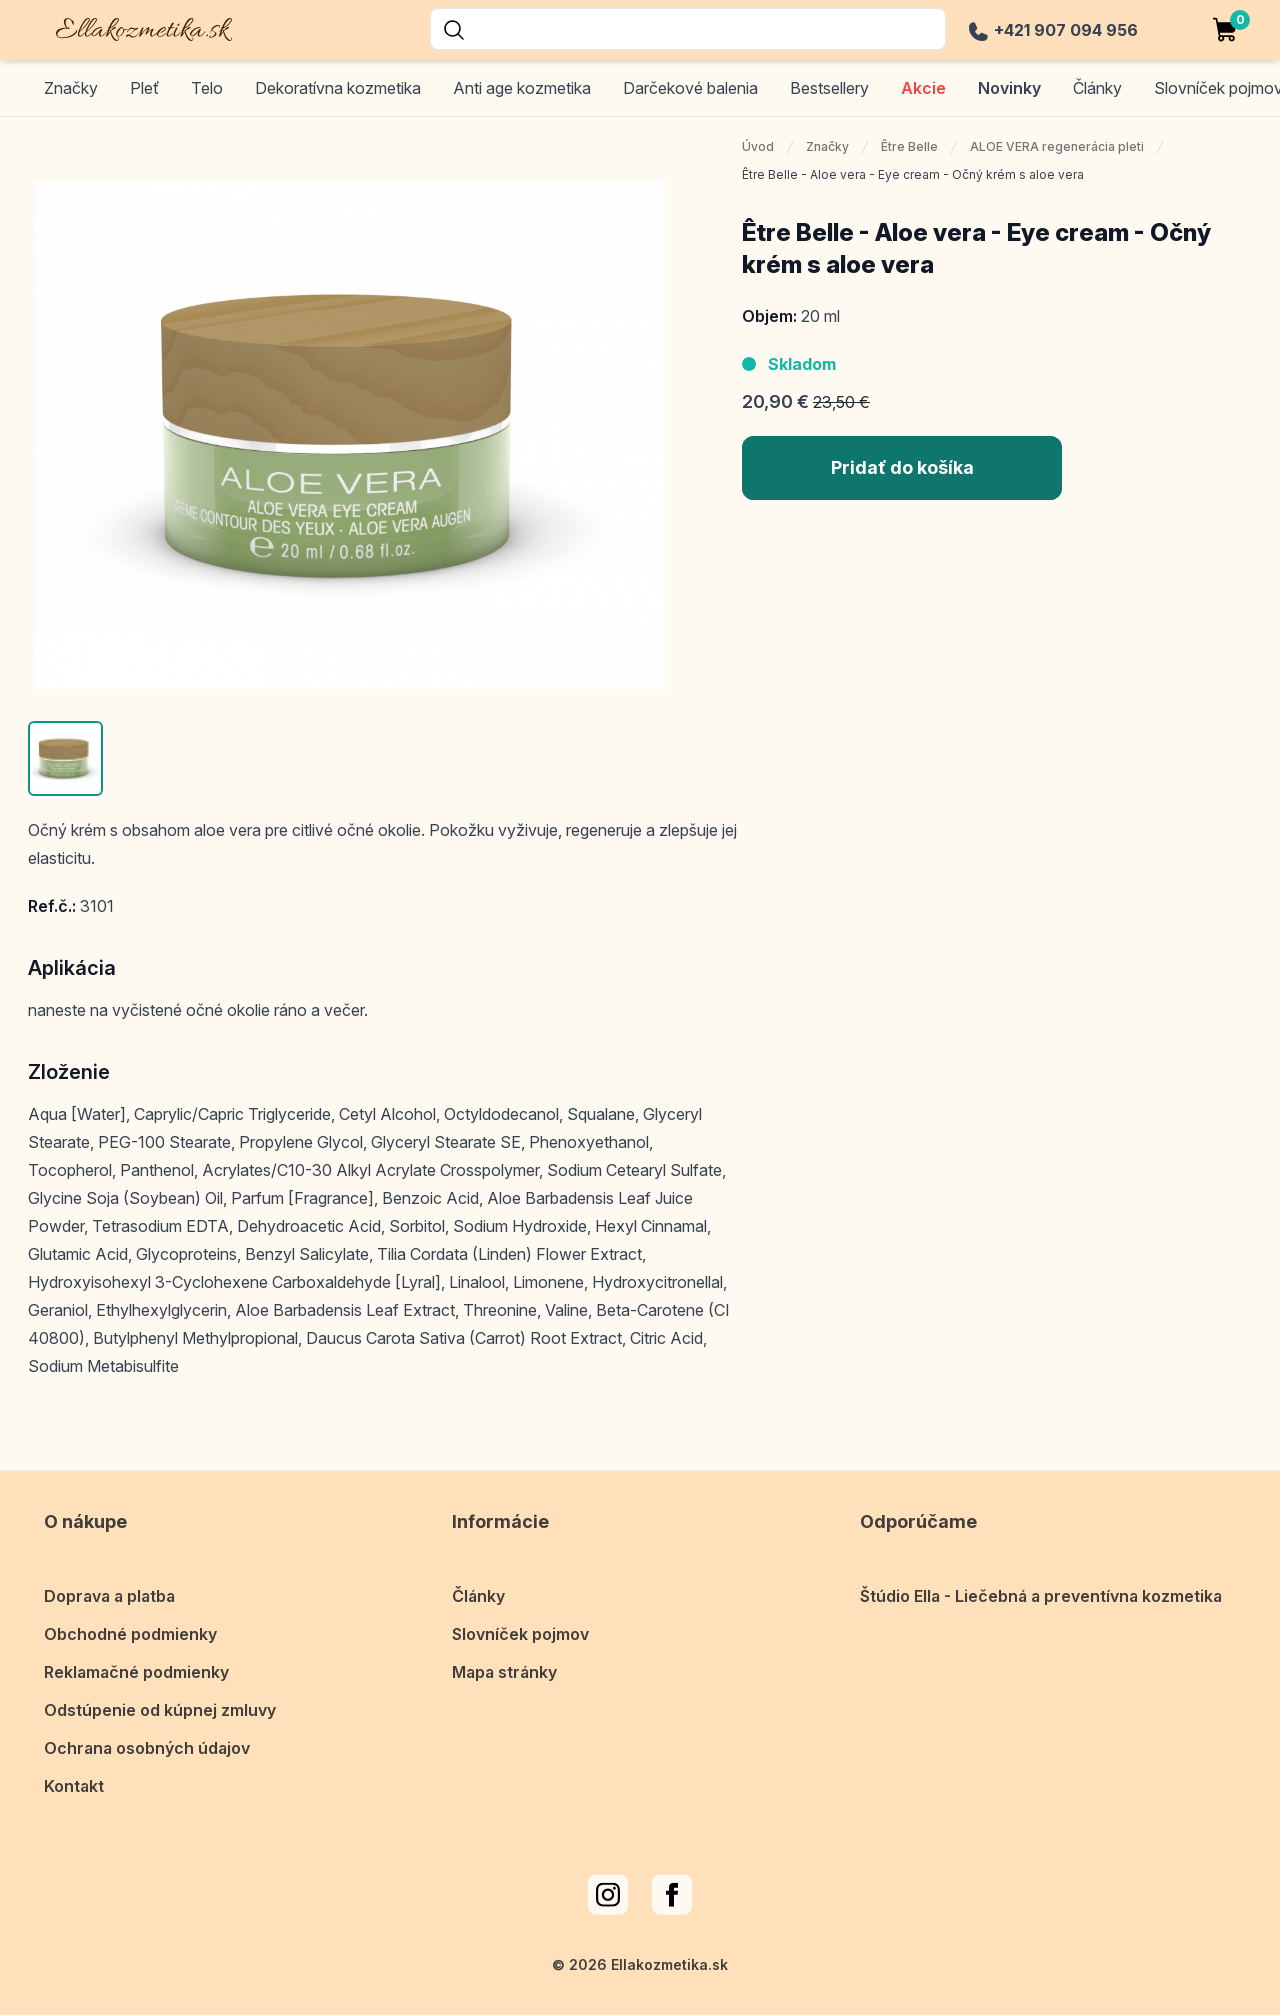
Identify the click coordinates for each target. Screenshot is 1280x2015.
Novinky (1009, 88)
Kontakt (74, 1771)
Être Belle (909, 146)
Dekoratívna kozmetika (338, 88)
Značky (71, 88)
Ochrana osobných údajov (147, 1733)
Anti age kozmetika (522, 88)
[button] (65, 758)
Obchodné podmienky (130, 1619)
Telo (207, 88)
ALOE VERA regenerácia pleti (1057, 146)
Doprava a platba (109, 1581)
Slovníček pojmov (520, 1619)
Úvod (758, 146)
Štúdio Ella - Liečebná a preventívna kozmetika (1041, 1581)
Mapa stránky (504, 1657)
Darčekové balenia (690, 88)
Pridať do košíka (902, 467)
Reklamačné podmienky (136, 1657)
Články (478, 1581)
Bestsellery (829, 88)
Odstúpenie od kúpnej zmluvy (160, 1695)
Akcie (923, 88)
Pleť (144, 88)
